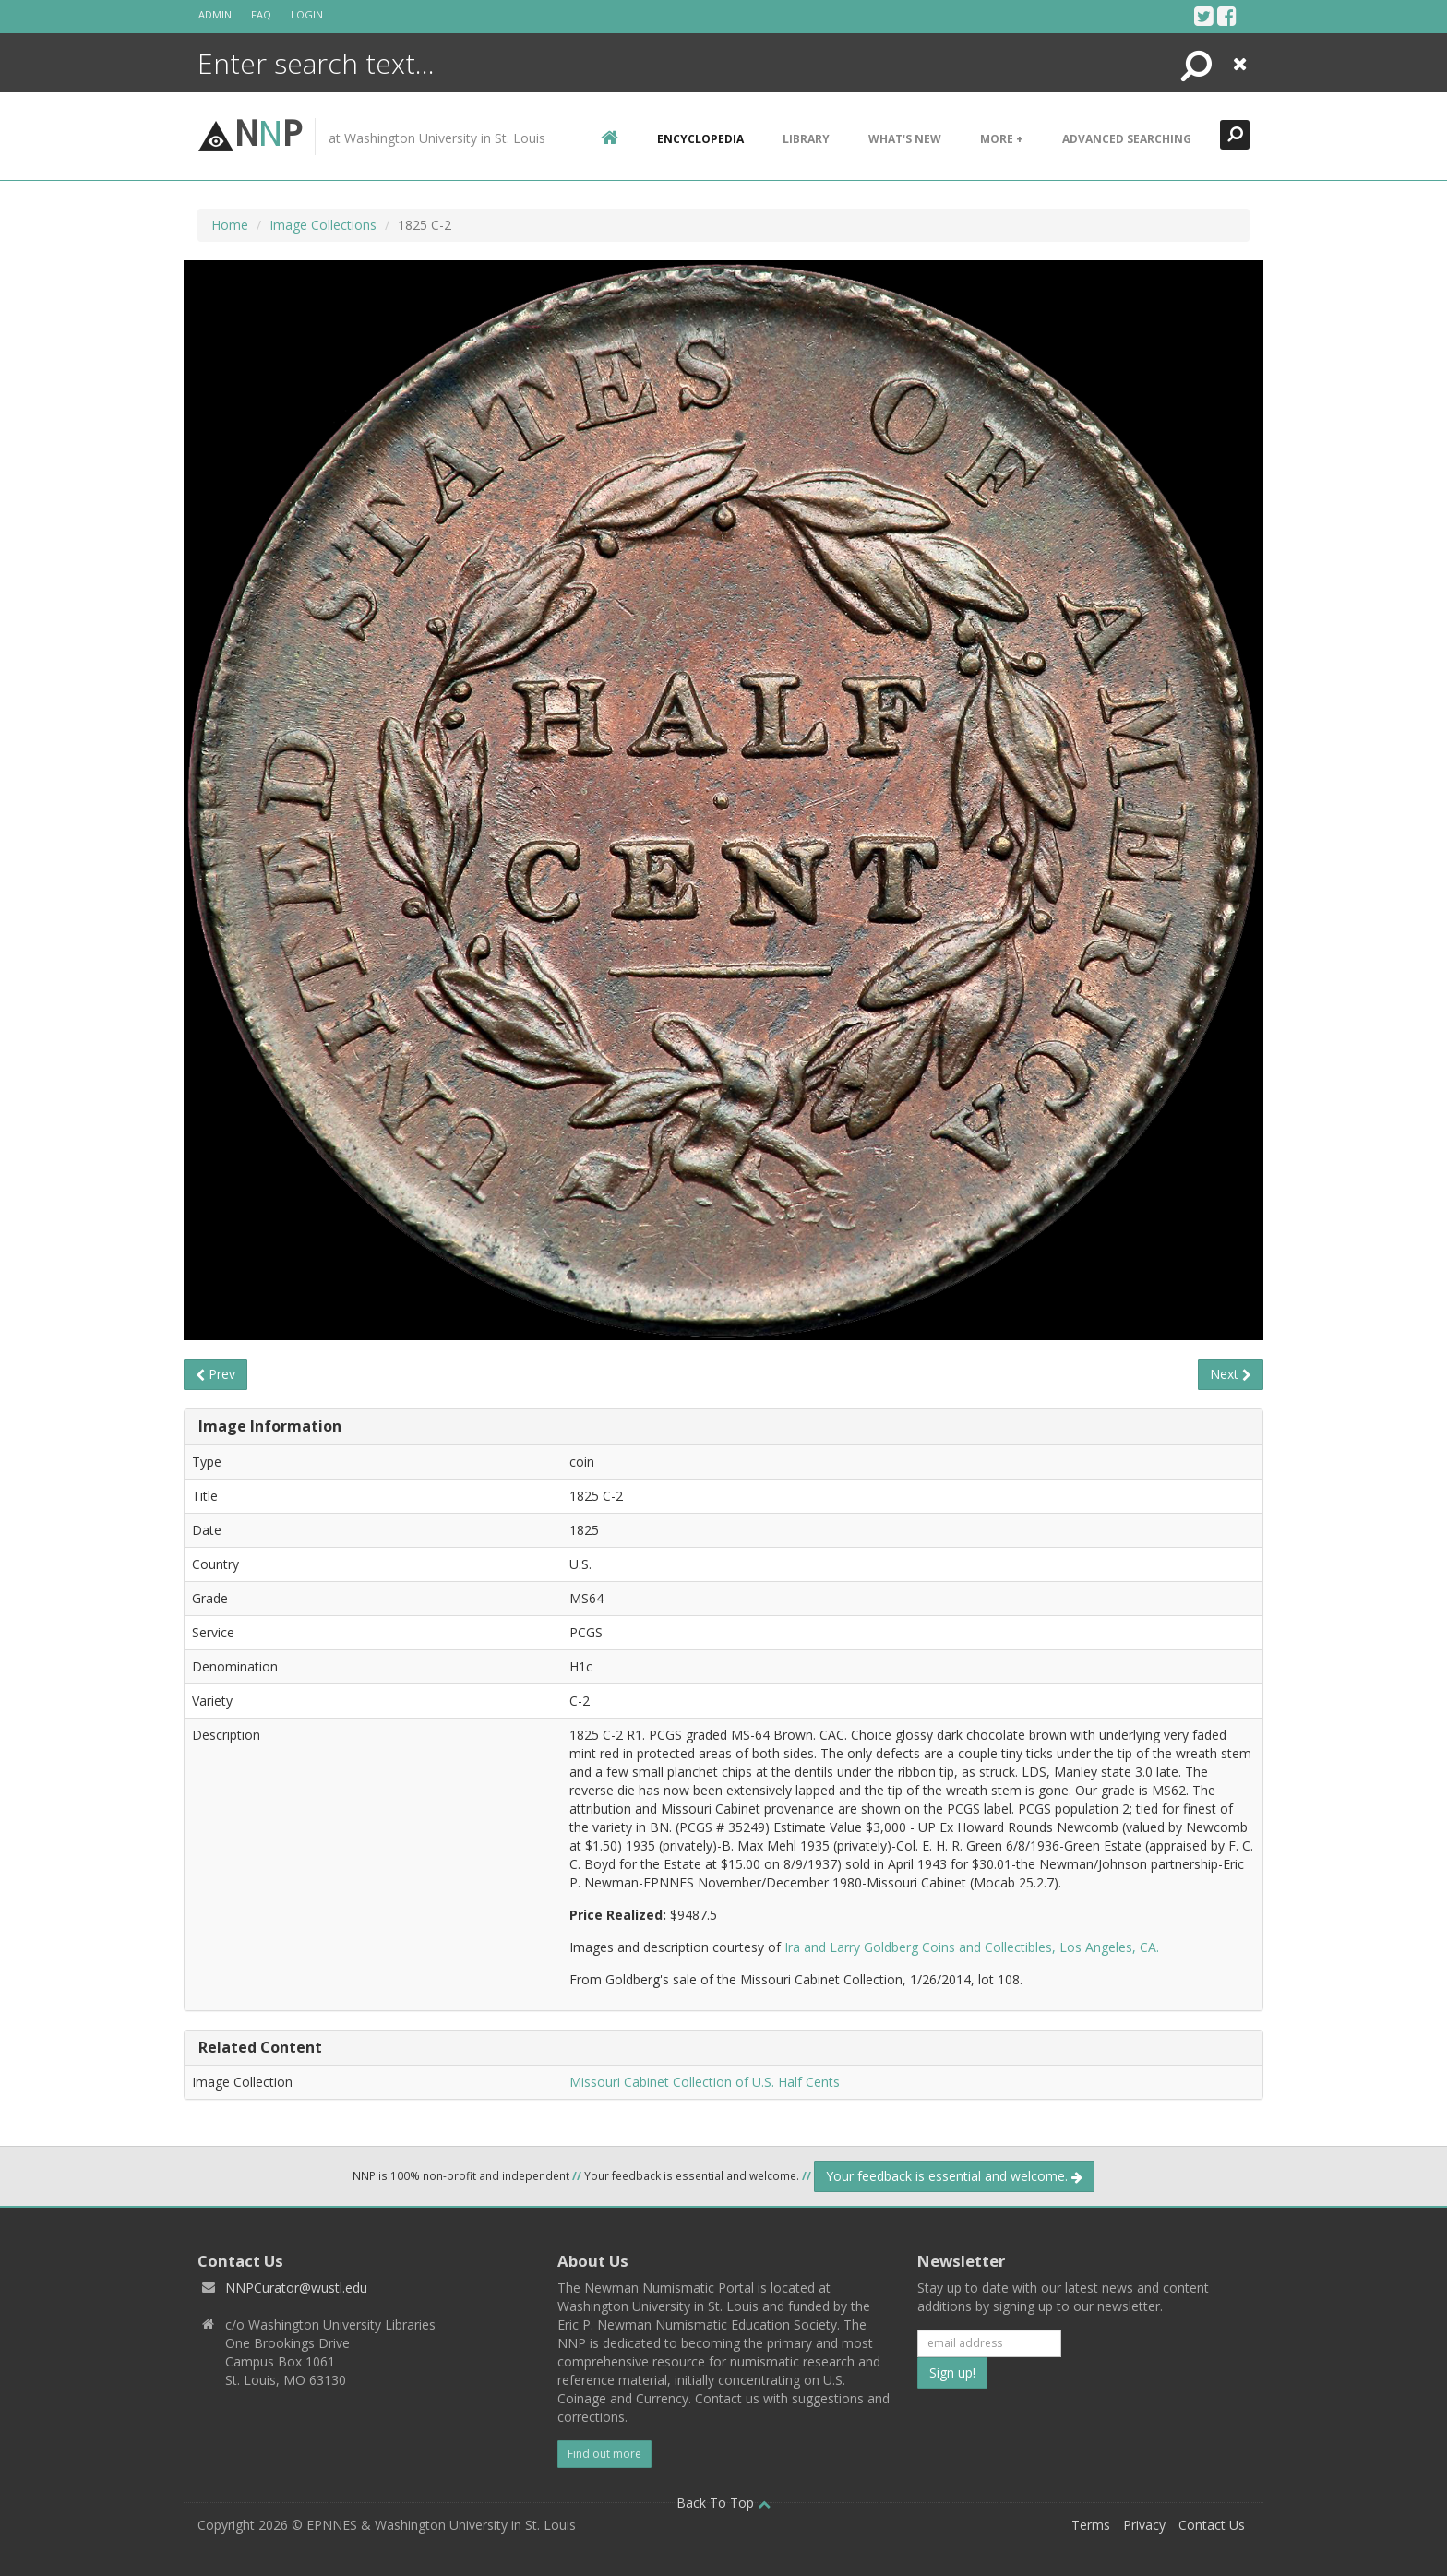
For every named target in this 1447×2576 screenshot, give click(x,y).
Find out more (604, 2454)
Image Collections (323, 225)
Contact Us (1211, 2525)
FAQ (261, 14)
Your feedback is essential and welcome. (954, 2176)
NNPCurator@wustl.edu (296, 2287)
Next (1230, 1374)
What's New (904, 139)
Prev (215, 1374)
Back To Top (723, 2502)
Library (806, 139)
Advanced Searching (1126, 139)
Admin (215, 14)
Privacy (1144, 2525)
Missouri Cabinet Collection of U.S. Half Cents (704, 2082)
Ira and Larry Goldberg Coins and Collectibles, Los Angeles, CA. (971, 1947)
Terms (1090, 2525)
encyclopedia (700, 139)
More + (1001, 139)
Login (307, 14)
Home (229, 225)
